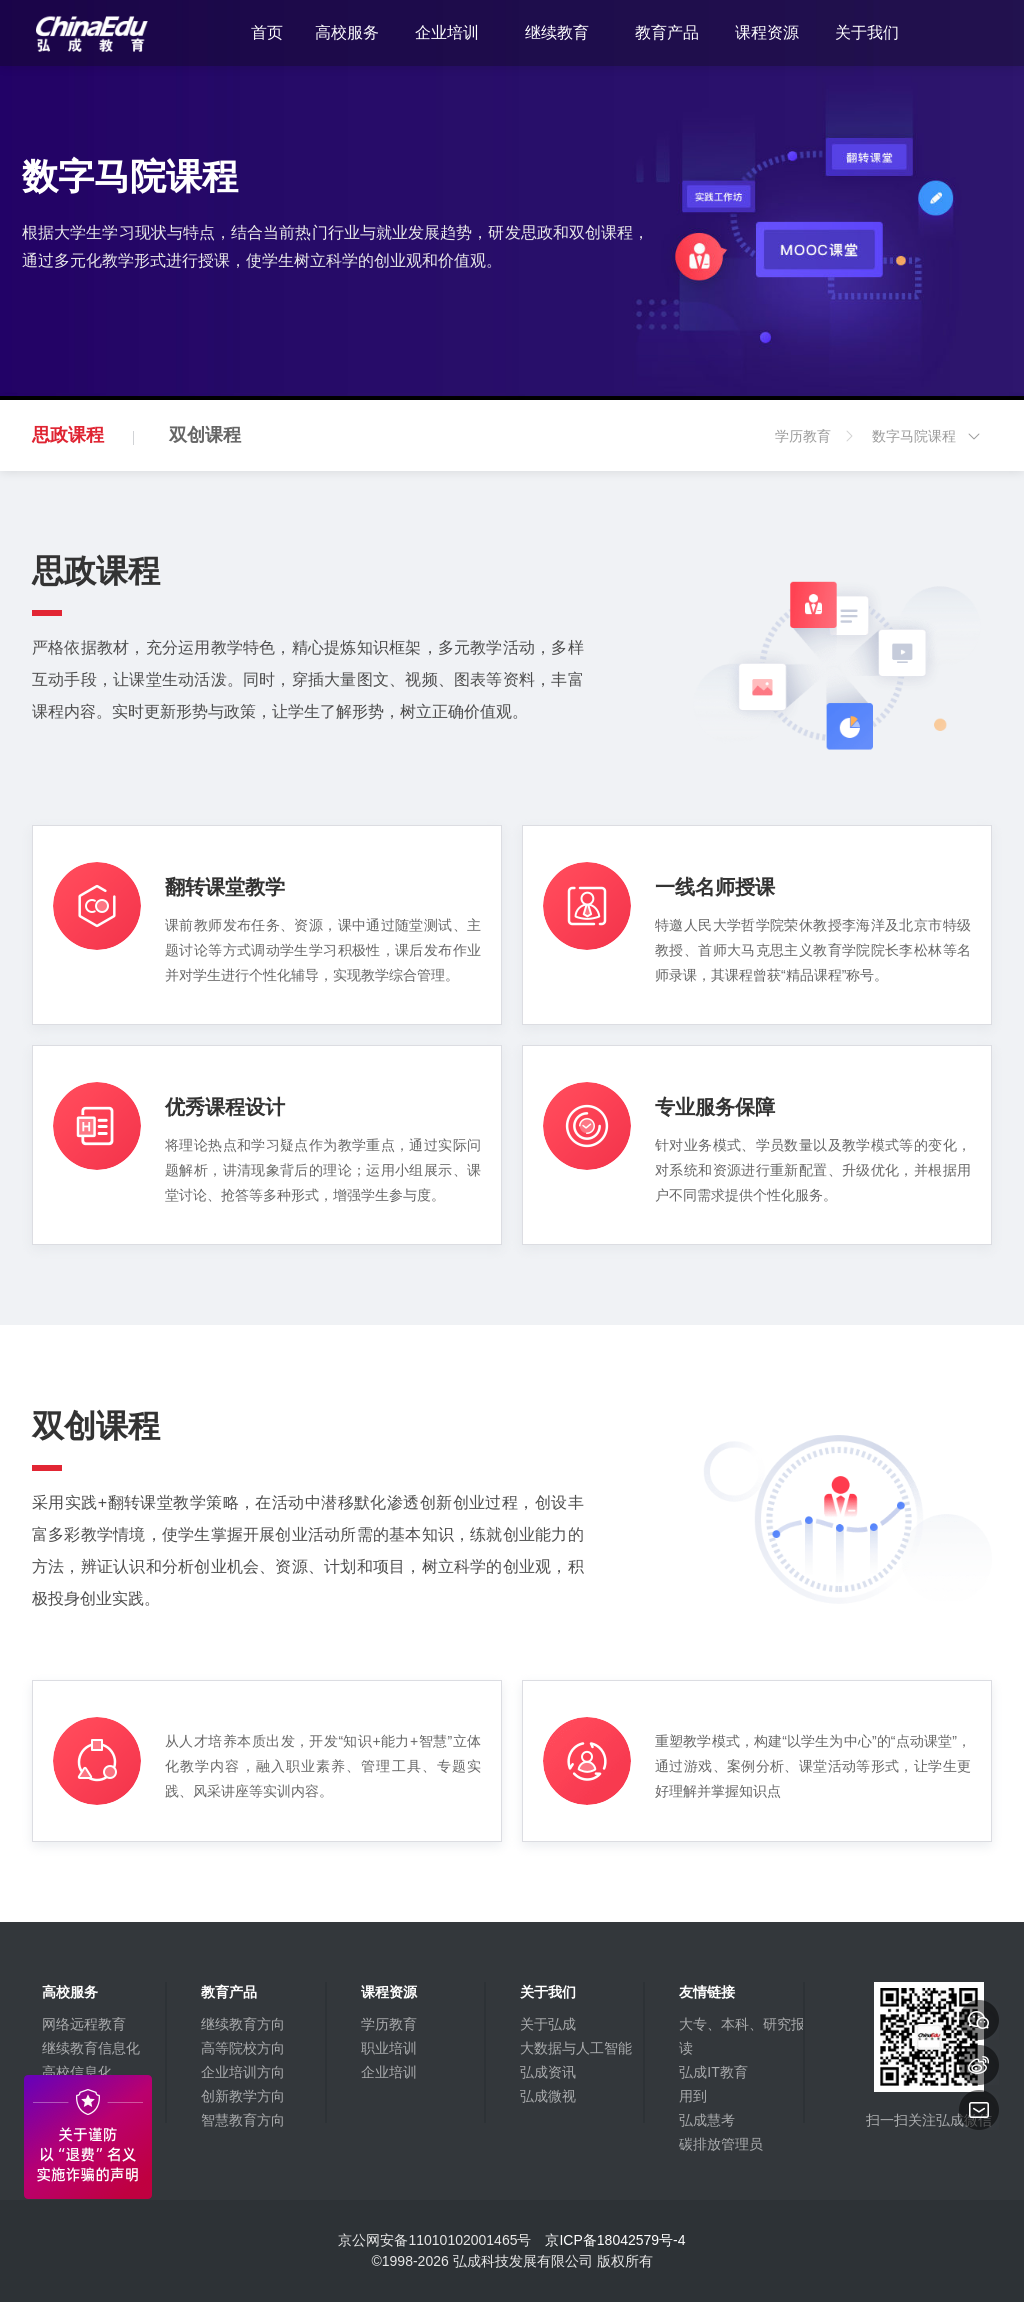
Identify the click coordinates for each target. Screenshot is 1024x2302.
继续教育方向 (243, 2024)
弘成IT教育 (713, 2072)
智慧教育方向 (243, 2120)
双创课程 (205, 435)
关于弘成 (548, 2024)
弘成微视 (548, 2096)
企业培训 (447, 32)
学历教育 (816, 449)
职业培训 (389, 2048)
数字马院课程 (927, 449)
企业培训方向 (243, 2072)
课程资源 (767, 32)
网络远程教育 (84, 2024)
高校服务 (347, 32)
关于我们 (867, 32)
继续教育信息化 (91, 2048)
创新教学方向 (243, 2096)
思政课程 (68, 435)
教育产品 (667, 32)
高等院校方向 (243, 2048)
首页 (267, 32)
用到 (693, 2096)
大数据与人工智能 (576, 2048)
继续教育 (557, 32)
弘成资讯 (548, 2072)
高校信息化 (77, 2072)
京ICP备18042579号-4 (615, 2240)
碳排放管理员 (721, 2144)
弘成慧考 (707, 2120)
